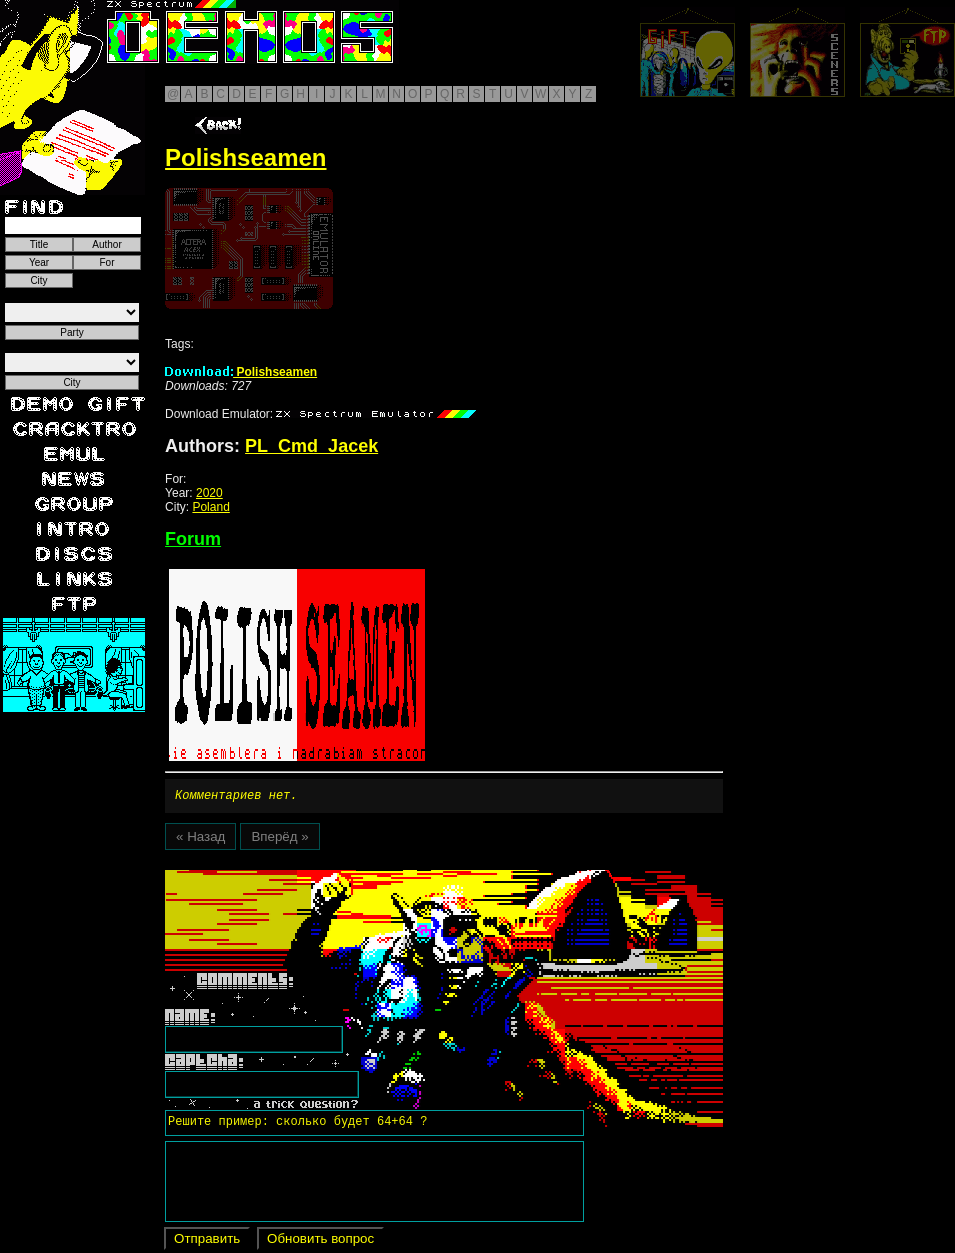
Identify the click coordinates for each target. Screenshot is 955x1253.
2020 (209, 493)
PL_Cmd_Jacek (311, 446)
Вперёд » (279, 839)
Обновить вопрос (320, 1241)
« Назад (200, 839)
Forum (193, 539)
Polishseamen (241, 372)
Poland (210, 507)
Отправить (207, 1241)
